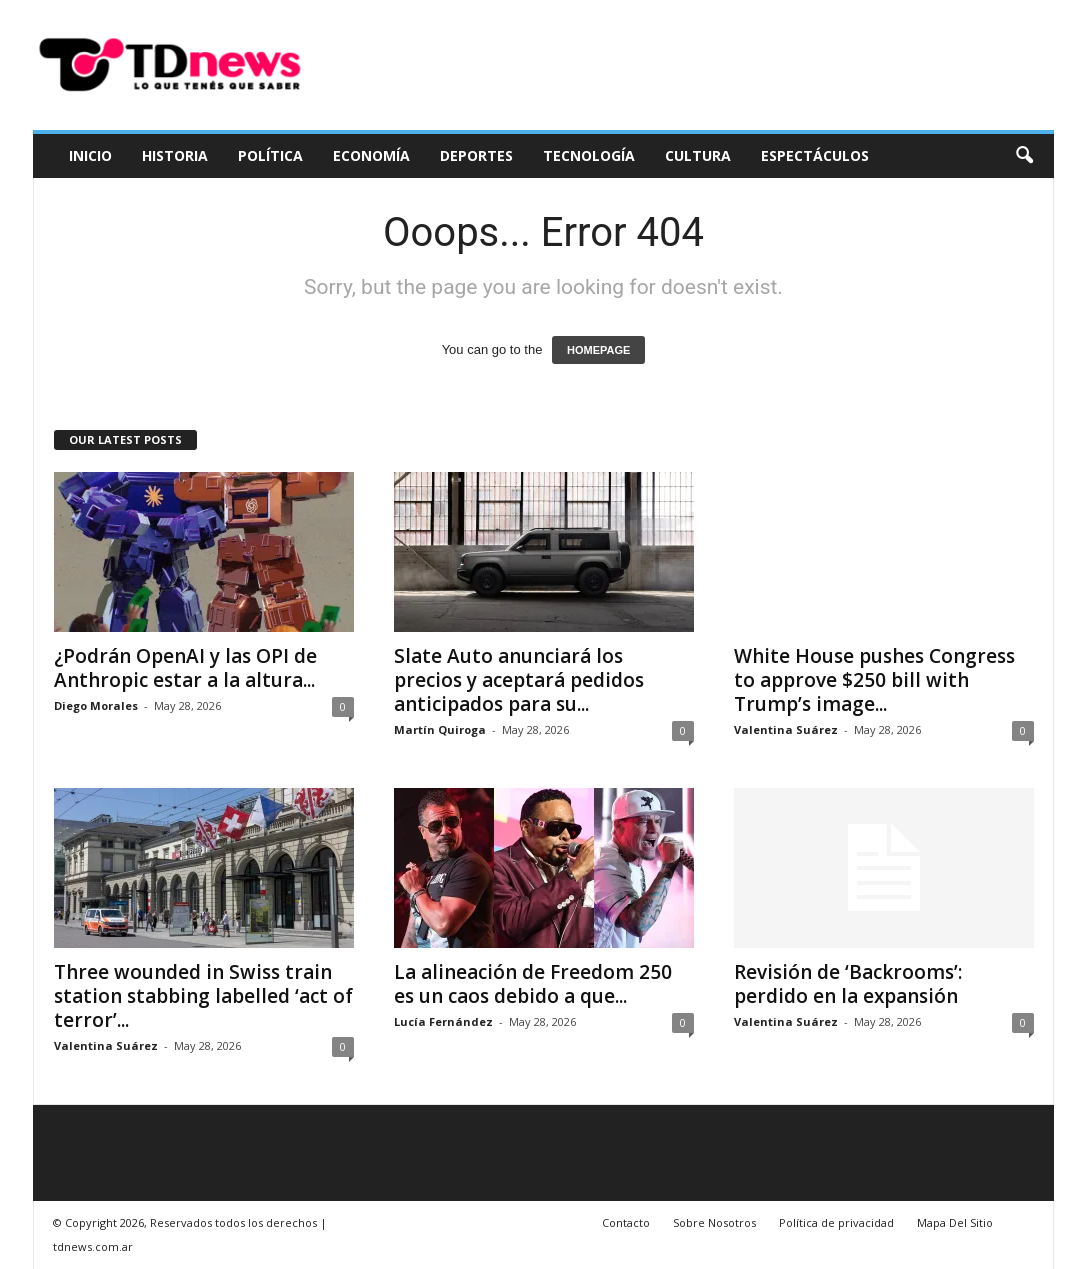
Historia (175, 155)
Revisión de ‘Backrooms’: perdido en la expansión (848, 984)
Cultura (698, 155)
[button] (1024, 156)
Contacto (626, 1222)
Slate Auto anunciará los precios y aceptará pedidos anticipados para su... (519, 680)
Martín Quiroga (440, 729)
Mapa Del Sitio (955, 1222)
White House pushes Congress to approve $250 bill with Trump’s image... (874, 680)
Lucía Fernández (443, 1021)
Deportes (476, 155)
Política (270, 155)
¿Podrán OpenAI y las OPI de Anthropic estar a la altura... (185, 668)
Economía (371, 155)
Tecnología (589, 155)
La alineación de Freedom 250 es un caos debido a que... (533, 984)
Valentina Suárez (786, 729)
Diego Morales (96, 705)
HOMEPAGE (598, 350)
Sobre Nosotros (714, 1222)
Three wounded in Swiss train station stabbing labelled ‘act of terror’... (203, 996)
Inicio (90, 155)
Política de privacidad (836, 1222)
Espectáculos (815, 155)
